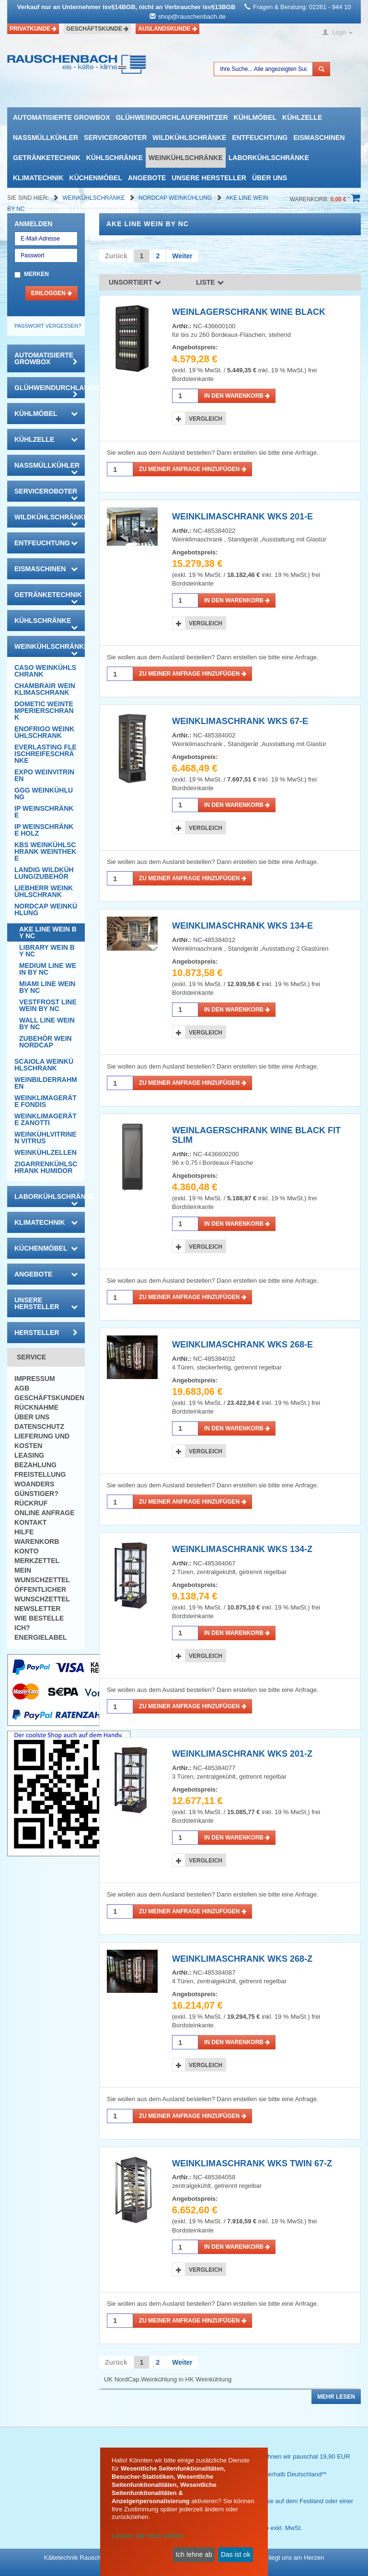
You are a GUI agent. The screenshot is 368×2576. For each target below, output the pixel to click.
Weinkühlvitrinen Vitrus (45, 1137)
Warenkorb (36, 1541)
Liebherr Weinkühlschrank (43, 891)
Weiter (182, 256)
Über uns (269, 178)
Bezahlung (35, 1465)
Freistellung (40, 1474)
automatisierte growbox (61, 117)
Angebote (147, 178)
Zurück (116, 256)
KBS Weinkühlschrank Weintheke (45, 851)
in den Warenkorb (237, 395)
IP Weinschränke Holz (43, 830)
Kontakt (30, 1522)
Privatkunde (33, 28)
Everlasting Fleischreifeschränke (45, 753)
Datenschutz (39, 1426)
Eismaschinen (319, 137)
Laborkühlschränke (269, 157)
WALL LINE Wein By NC (47, 1023)
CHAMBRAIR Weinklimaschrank (44, 689)
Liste (210, 282)
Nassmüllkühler (45, 137)
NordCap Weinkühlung (175, 198)
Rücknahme (36, 1407)
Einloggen (51, 293)
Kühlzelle (302, 117)
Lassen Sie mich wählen (148, 2536)
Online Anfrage (44, 1513)
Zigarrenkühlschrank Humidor (45, 1167)
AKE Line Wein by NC (48, 932)
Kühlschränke (114, 157)
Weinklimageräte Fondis (45, 1101)
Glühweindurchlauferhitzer (171, 117)
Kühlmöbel (255, 117)
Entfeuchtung (260, 137)
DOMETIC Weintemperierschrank (44, 710)
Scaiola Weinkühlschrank (43, 1065)
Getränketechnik (46, 157)
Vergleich (205, 418)
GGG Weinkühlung (43, 793)
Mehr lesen (336, 2396)
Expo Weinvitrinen (44, 775)
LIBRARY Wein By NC (47, 950)
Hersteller (46, 1332)
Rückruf (30, 1503)
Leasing (29, 1455)
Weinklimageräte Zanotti (45, 1119)
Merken (36, 274)
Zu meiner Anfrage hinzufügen (192, 469)
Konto (26, 1551)
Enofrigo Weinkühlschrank (44, 732)
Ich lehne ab (193, 2554)
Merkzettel (36, 1560)
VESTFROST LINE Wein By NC (48, 1005)
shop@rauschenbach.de (192, 16)
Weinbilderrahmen (45, 1083)
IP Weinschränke (43, 812)
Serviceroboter (115, 137)
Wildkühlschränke (189, 137)
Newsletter (37, 1608)
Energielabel (40, 1637)
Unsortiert (135, 282)
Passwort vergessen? (47, 326)
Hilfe (24, 1532)
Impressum (34, 1378)
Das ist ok (235, 2554)
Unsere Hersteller (209, 178)
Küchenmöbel (95, 178)
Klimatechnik (38, 178)
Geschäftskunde (97, 28)
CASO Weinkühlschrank (45, 671)
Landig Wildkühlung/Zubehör (44, 873)
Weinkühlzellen (45, 1152)
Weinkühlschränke (186, 157)
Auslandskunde (167, 28)
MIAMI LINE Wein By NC (47, 987)
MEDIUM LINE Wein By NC (47, 969)
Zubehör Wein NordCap (45, 1042)
